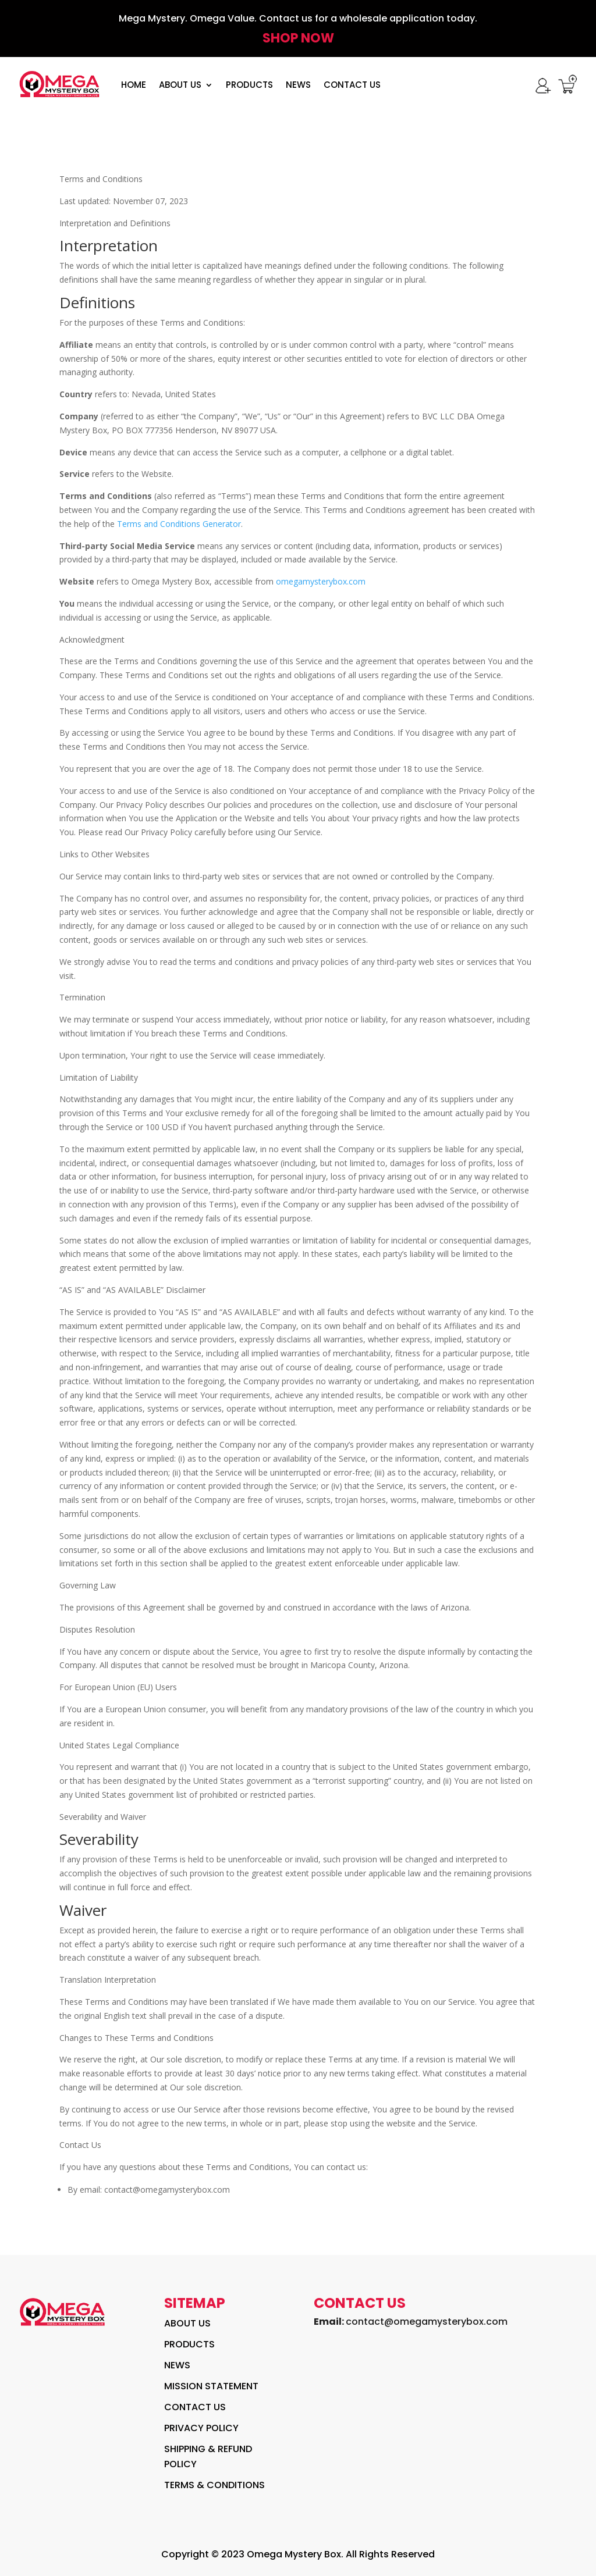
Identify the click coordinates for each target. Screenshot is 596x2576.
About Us (180, 85)
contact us (195, 2407)
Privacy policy (201, 2428)
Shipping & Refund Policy (208, 2456)
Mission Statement (211, 2386)
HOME (133, 85)
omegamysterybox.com (321, 581)
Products (189, 2344)
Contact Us (352, 85)
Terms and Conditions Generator (179, 523)
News (298, 85)
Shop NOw (298, 38)
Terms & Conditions (214, 2485)
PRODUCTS (249, 85)
